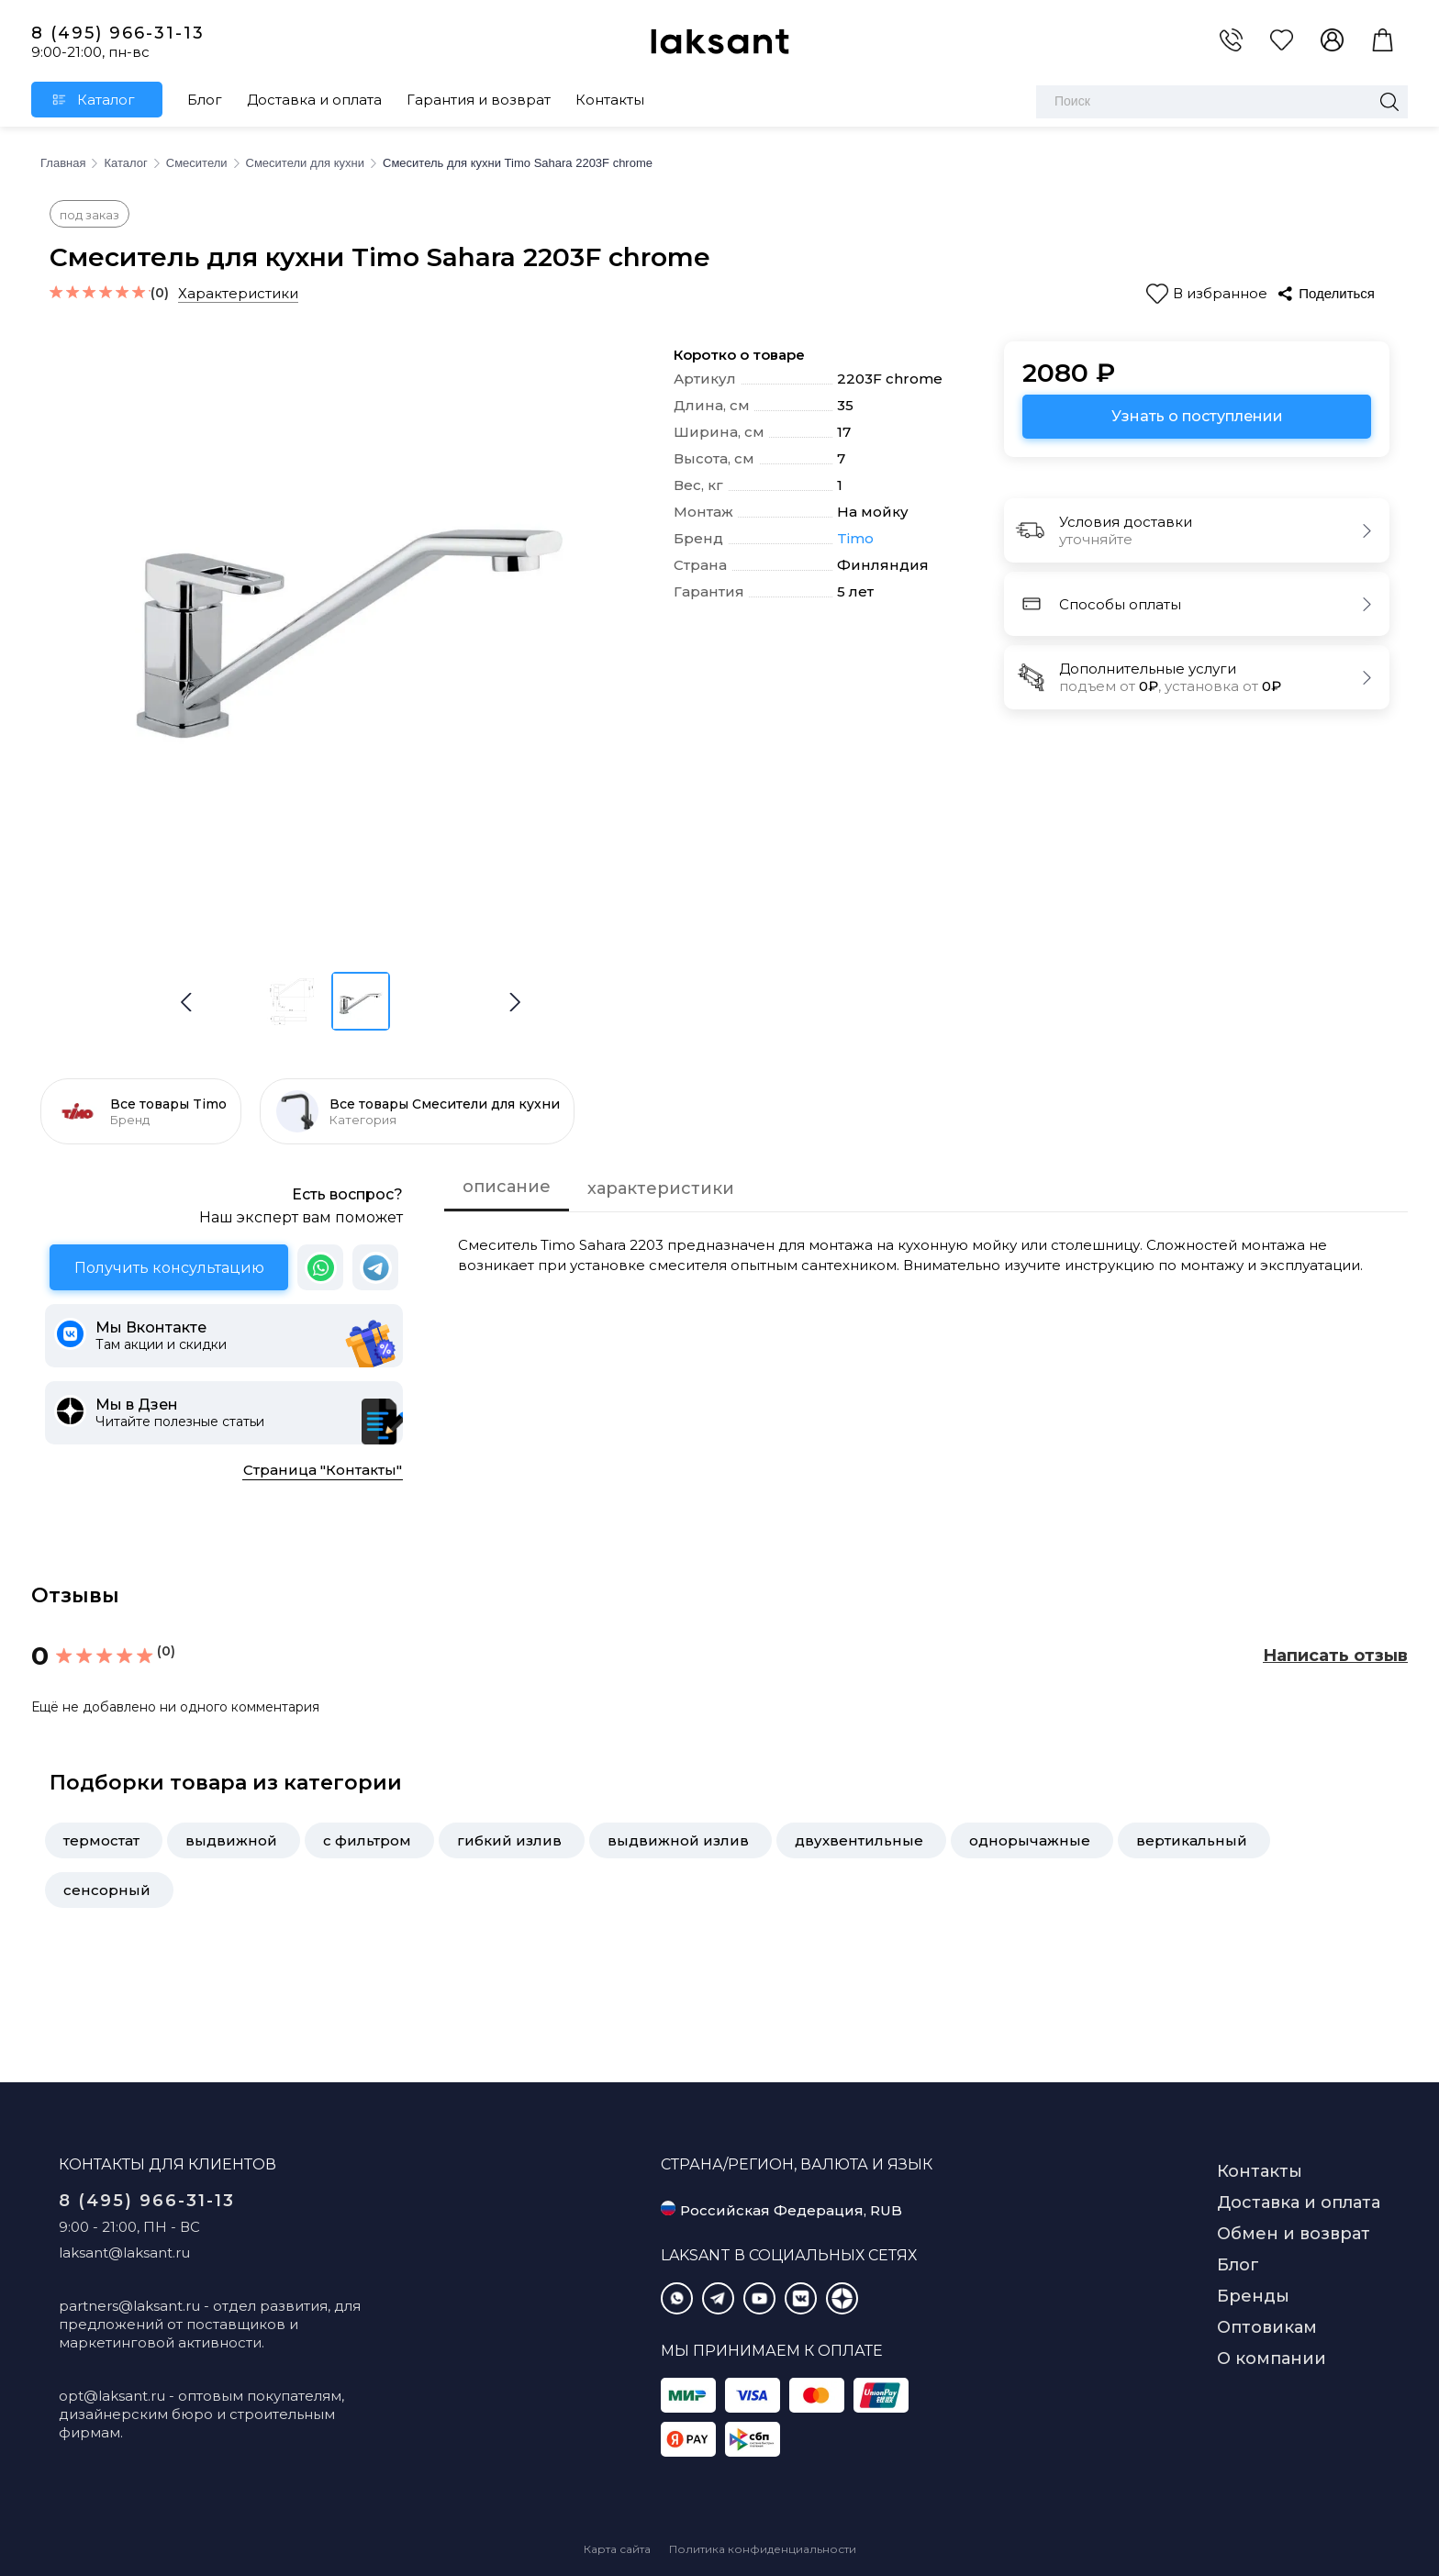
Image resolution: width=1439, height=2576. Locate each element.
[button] (515, 1002)
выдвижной (231, 1840)
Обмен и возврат (1293, 2234)
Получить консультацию (169, 1268)
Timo (855, 538)
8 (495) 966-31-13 (118, 33)
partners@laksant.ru (129, 2305)
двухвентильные (859, 1840)
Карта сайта (617, 2549)
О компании (1271, 2358)
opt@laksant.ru (112, 2395)
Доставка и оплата (314, 99)
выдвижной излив (678, 1840)
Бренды (1253, 2296)
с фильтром (367, 1840)
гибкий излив (509, 1840)
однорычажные (1029, 1840)
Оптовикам (1267, 2327)
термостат (101, 1840)
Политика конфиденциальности (762, 2549)
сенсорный (107, 1890)
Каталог (106, 99)
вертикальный (1191, 1840)
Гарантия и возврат (479, 99)
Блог (204, 99)
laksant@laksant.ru (124, 2252)
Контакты (609, 99)
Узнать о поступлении (1197, 416)
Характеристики (238, 293)
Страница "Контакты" (322, 1469)
